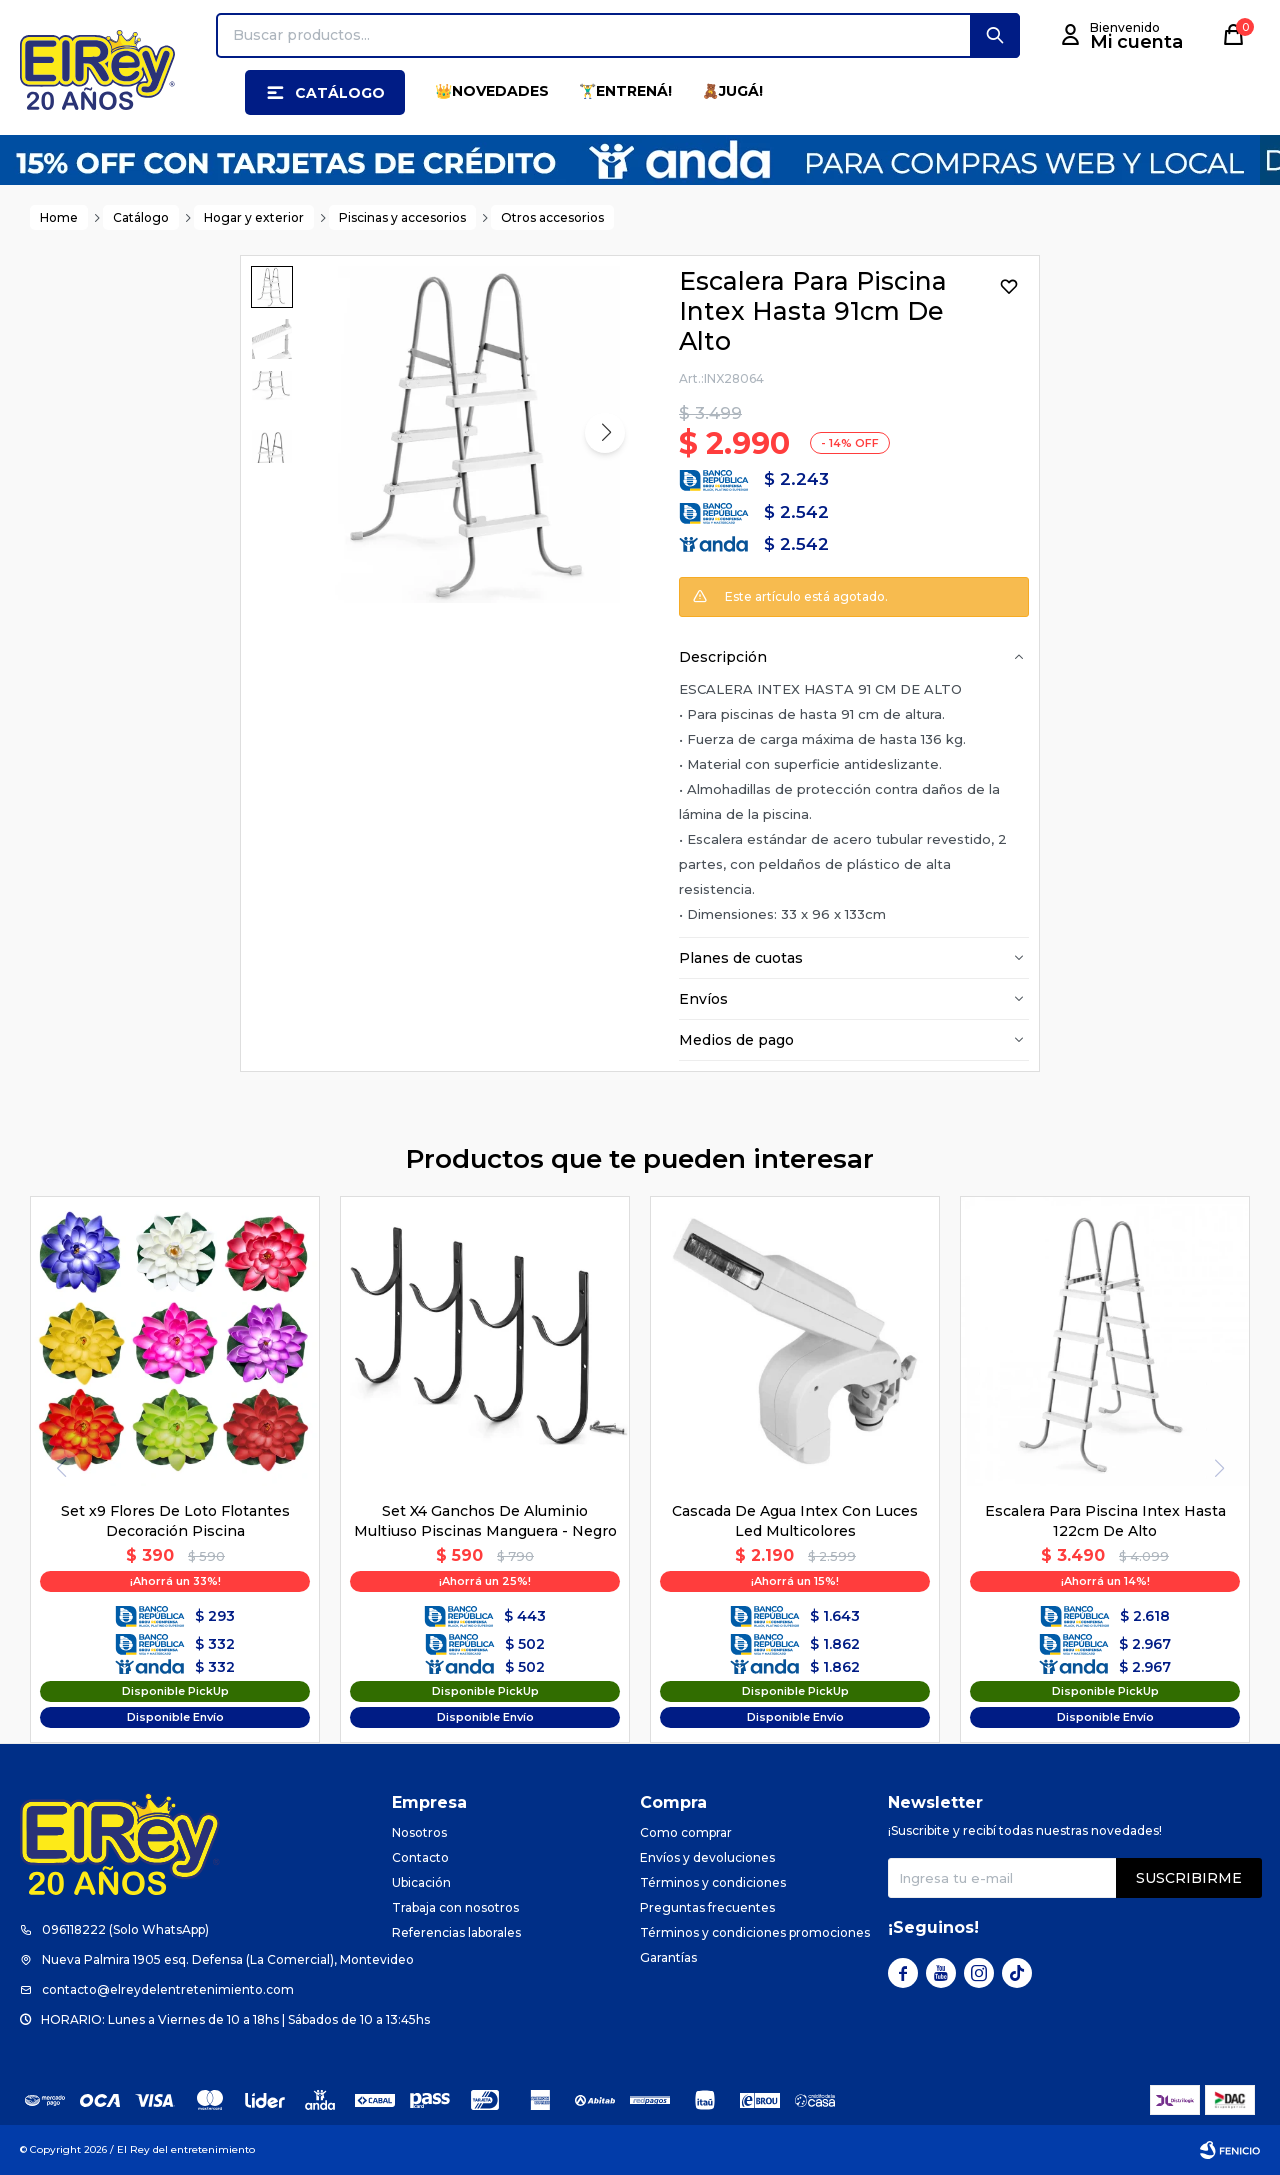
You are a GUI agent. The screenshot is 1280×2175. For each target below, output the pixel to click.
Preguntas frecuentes (707, 1907)
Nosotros (419, 1832)
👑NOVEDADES (492, 91)
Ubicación (421, 1882)
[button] (995, 35)
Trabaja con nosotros (455, 1907)
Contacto (420, 1857)
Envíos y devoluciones (707, 1857)
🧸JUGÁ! (732, 91)
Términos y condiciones (713, 1882)
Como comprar (686, 1832)
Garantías (668, 1957)
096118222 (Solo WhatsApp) (125, 1929)
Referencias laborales (456, 1932)
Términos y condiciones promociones (755, 1932)
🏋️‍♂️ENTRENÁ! (625, 91)
